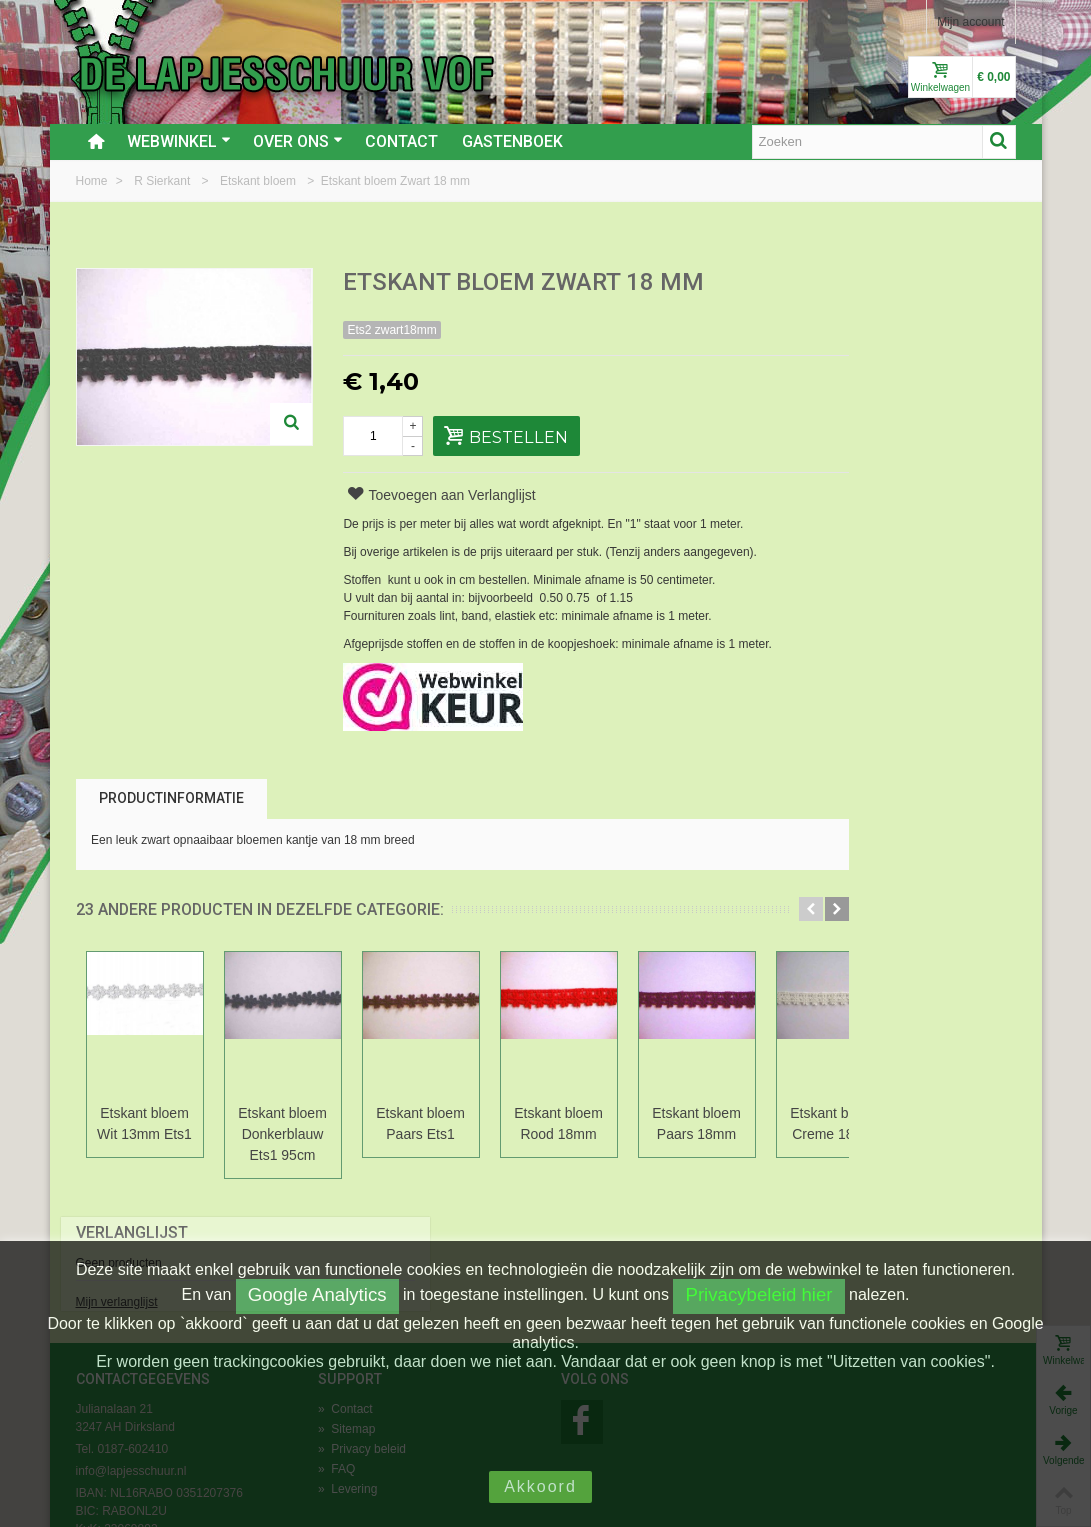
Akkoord (540, 1486)
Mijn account (970, 22)
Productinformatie (171, 798)
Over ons (298, 141)
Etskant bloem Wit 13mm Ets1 (144, 1123)
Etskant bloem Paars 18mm (696, 1123)
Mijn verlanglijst (844, 353)
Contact (401, 141)
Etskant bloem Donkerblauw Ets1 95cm (282, 1134)
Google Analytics (317, 1294)
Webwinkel (179, 141)
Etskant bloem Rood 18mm (558, 1123)
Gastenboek (512, 141)
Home (93, 181)
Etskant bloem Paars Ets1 (420, 1123)
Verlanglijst (859, 283)
